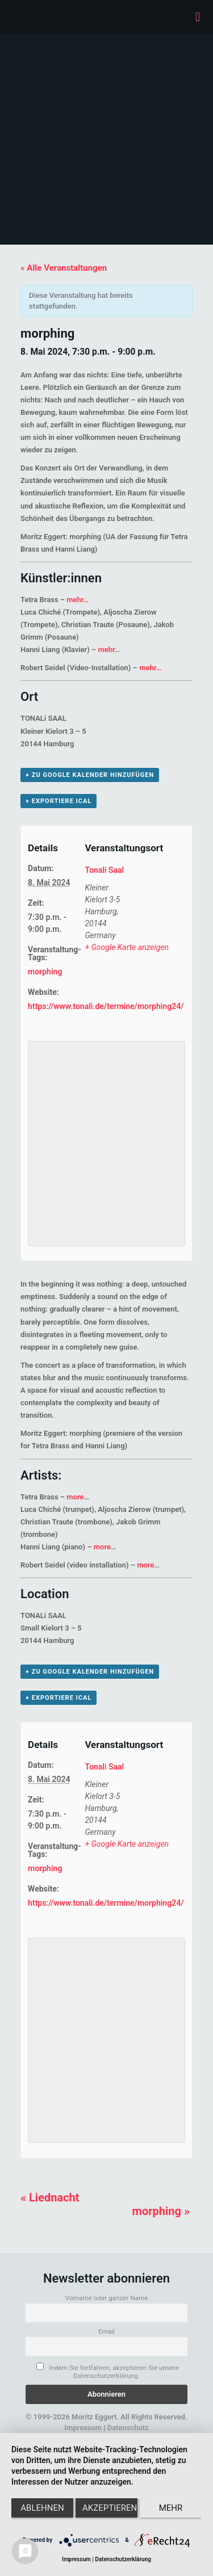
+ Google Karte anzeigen (127, 947)
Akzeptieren (109, 2508)
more (74, 1497)
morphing (45, 971)
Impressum (83, 2427)
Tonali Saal (104, 870)
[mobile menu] (197, 17)
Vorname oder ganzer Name (106, 2298)
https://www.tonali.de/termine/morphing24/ (105, 1006)
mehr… (77, 599)
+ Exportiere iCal (58, 801)
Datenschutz (128, 2427)
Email (106, 2331)
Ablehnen (42, 2508)
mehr (171, 2508)
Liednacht (49, 2197)
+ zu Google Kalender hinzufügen (90, 775)
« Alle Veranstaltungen (63, 268)
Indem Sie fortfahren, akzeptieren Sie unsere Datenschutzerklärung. (107, 2371)
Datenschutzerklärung (123, 2559)
